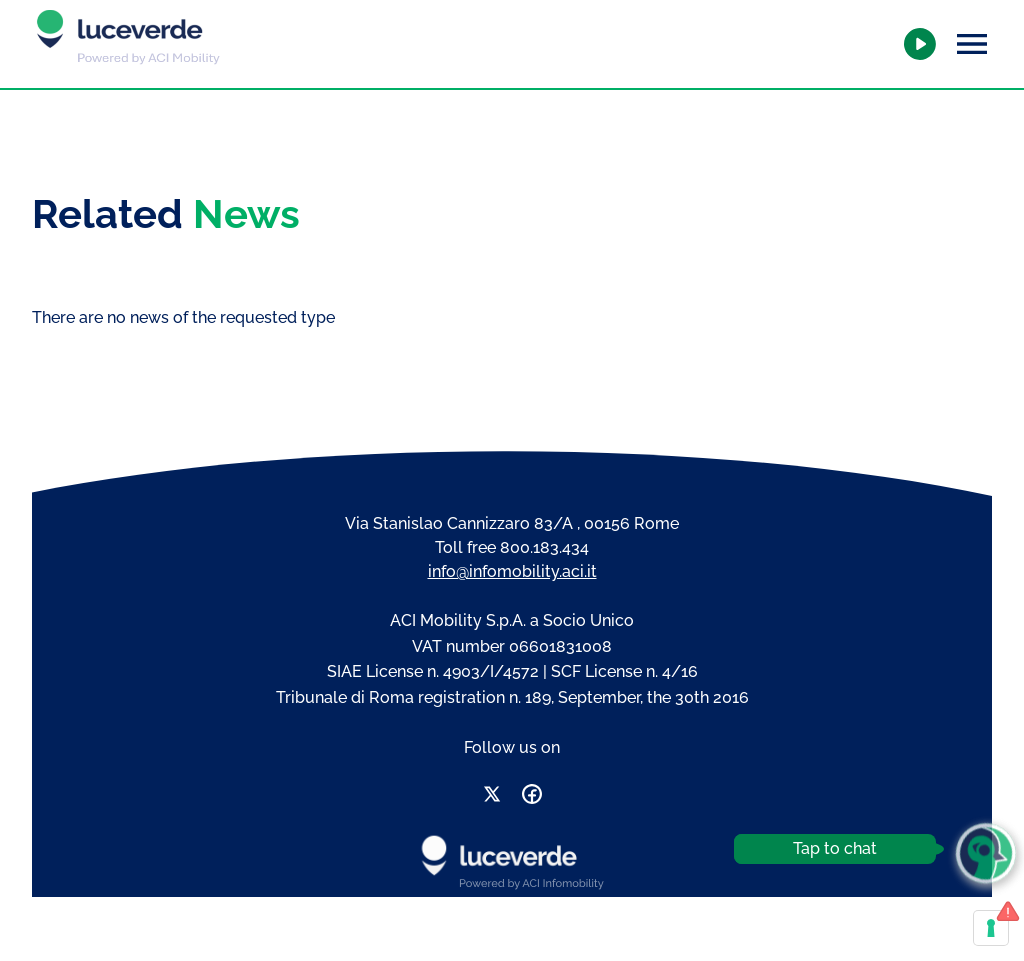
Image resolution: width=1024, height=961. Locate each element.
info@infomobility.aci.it (512, 571)
